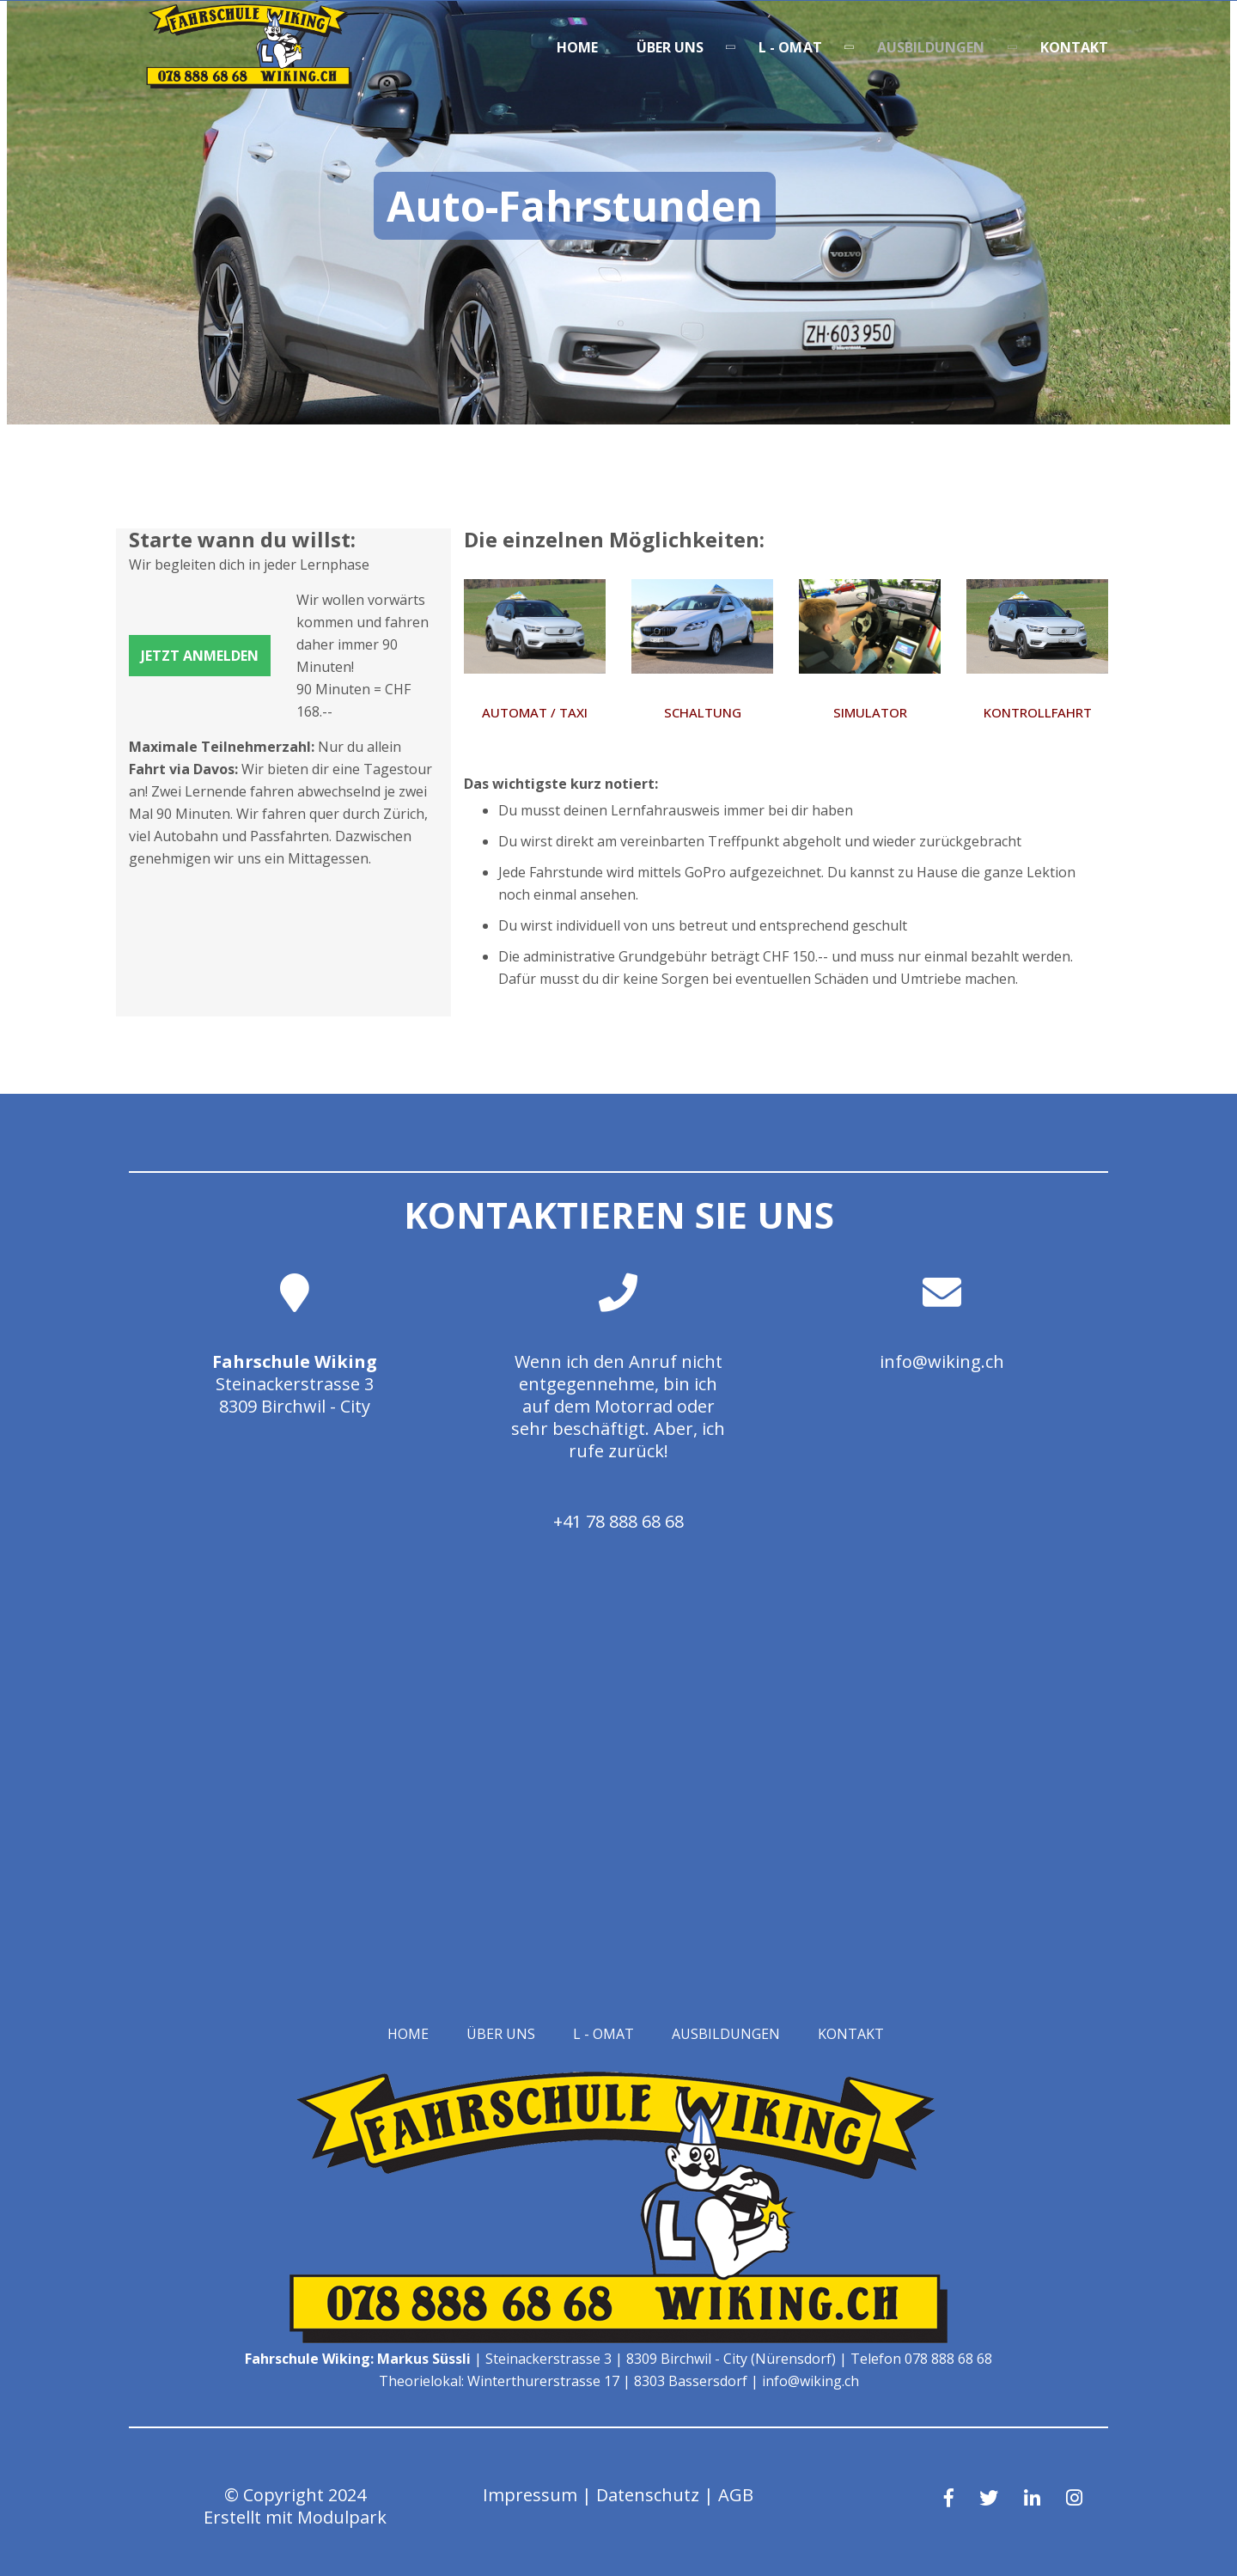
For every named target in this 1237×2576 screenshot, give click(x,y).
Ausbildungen (931, 47)
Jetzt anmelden (200, 655)
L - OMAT (790, 47)
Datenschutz (647, 2494)
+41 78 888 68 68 (618, 1521)
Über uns (670, 47)
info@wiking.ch (942, 1361)
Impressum (530, 2494)
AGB (735, 2494)
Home (577, 47)
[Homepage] (249, 83)
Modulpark (342, 2517)
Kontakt (1074, 47)
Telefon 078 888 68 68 (921, 2358)
